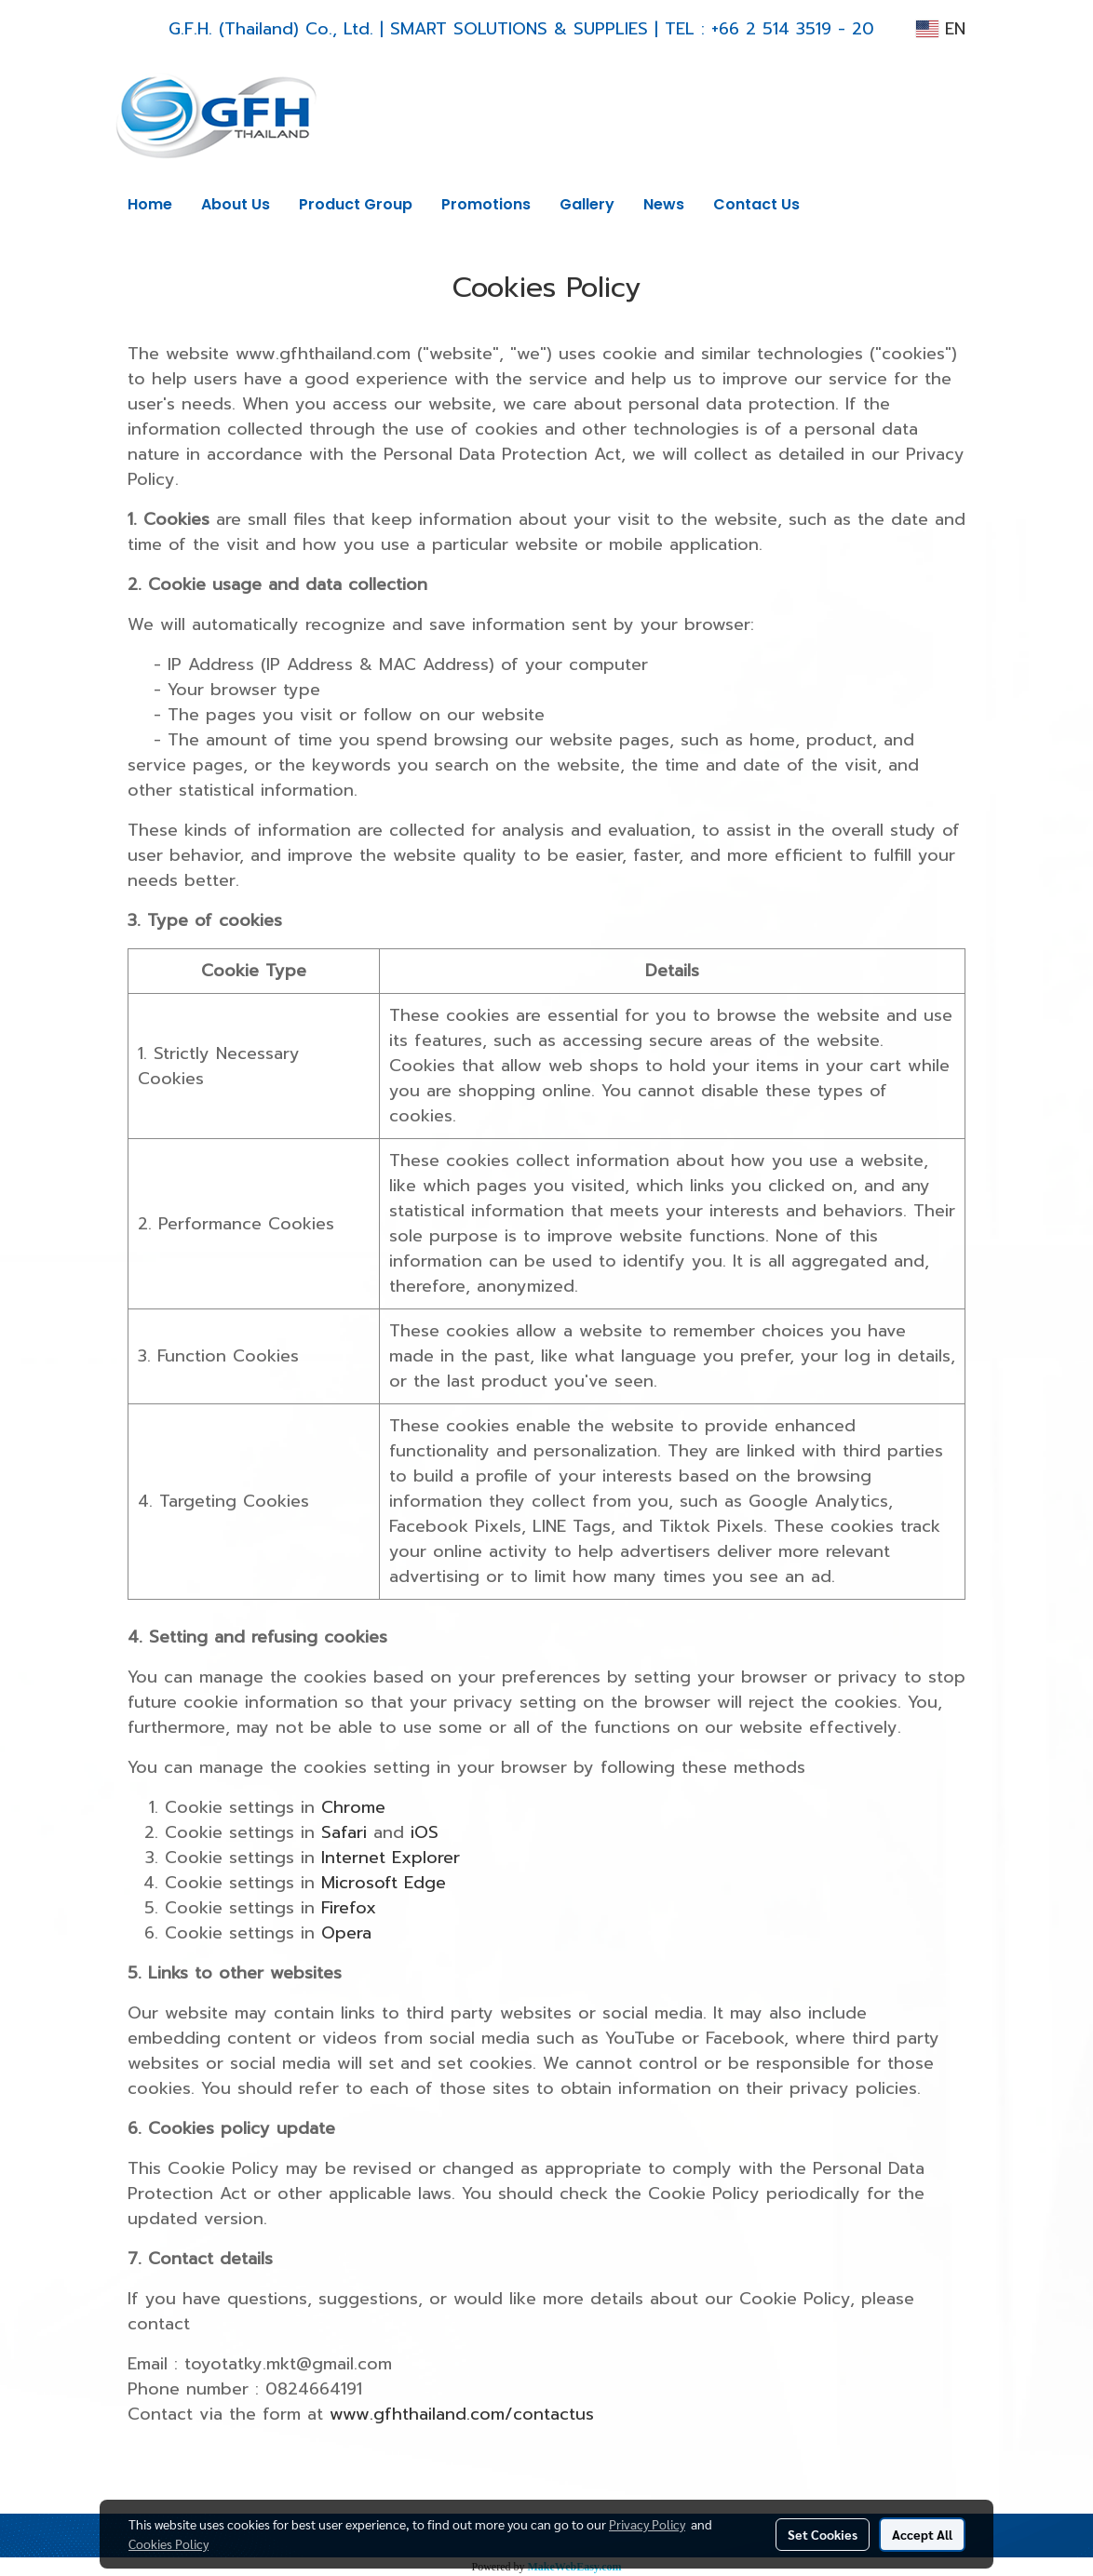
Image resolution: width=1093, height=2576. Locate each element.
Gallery (587, 204)
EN (940, 29)
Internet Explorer (390, 1858)
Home (150, 204)
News (663, 204)
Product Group (355, 204)
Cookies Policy (168, 2543)
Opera (346, 1933)
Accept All (922, 2534)
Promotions (486, 204)
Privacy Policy (647, 2524)
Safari (344, 1832)
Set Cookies (822, 2534)
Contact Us (756, 204)
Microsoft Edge (383, 1883)
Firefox (348, 1908)
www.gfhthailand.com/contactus (462, 2414)
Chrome (353, 1807)
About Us (235, 204)
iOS (425, 1832)
